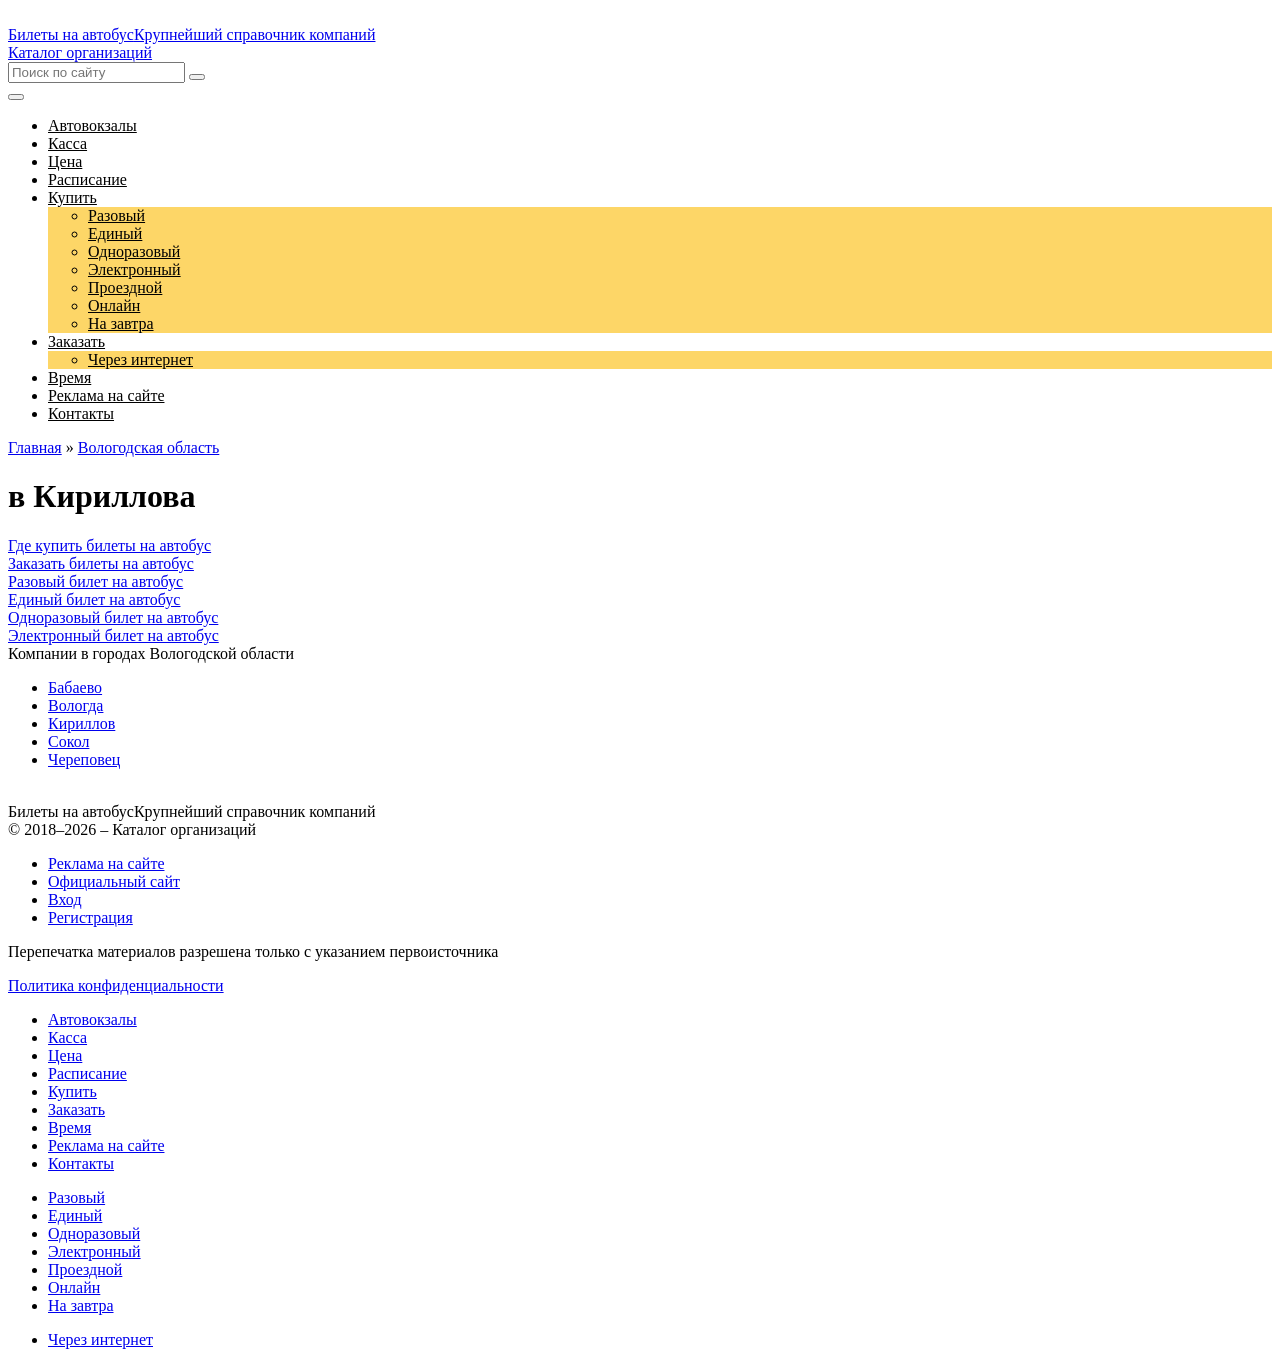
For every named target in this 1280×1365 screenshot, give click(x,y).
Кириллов (81, 723)
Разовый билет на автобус (95, 581)
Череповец (84, 759)
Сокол (68, 741)
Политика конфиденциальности (116, 985)
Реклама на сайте (106, 863)
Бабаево (75, 687)
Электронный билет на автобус (113, 635)
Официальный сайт (114, 881)
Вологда (75, 705)
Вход (65, 899)
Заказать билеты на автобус (101, 563)
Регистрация (90, 917)
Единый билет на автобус (94, 599)
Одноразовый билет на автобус (113, 617)
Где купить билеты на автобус (109, 545)
